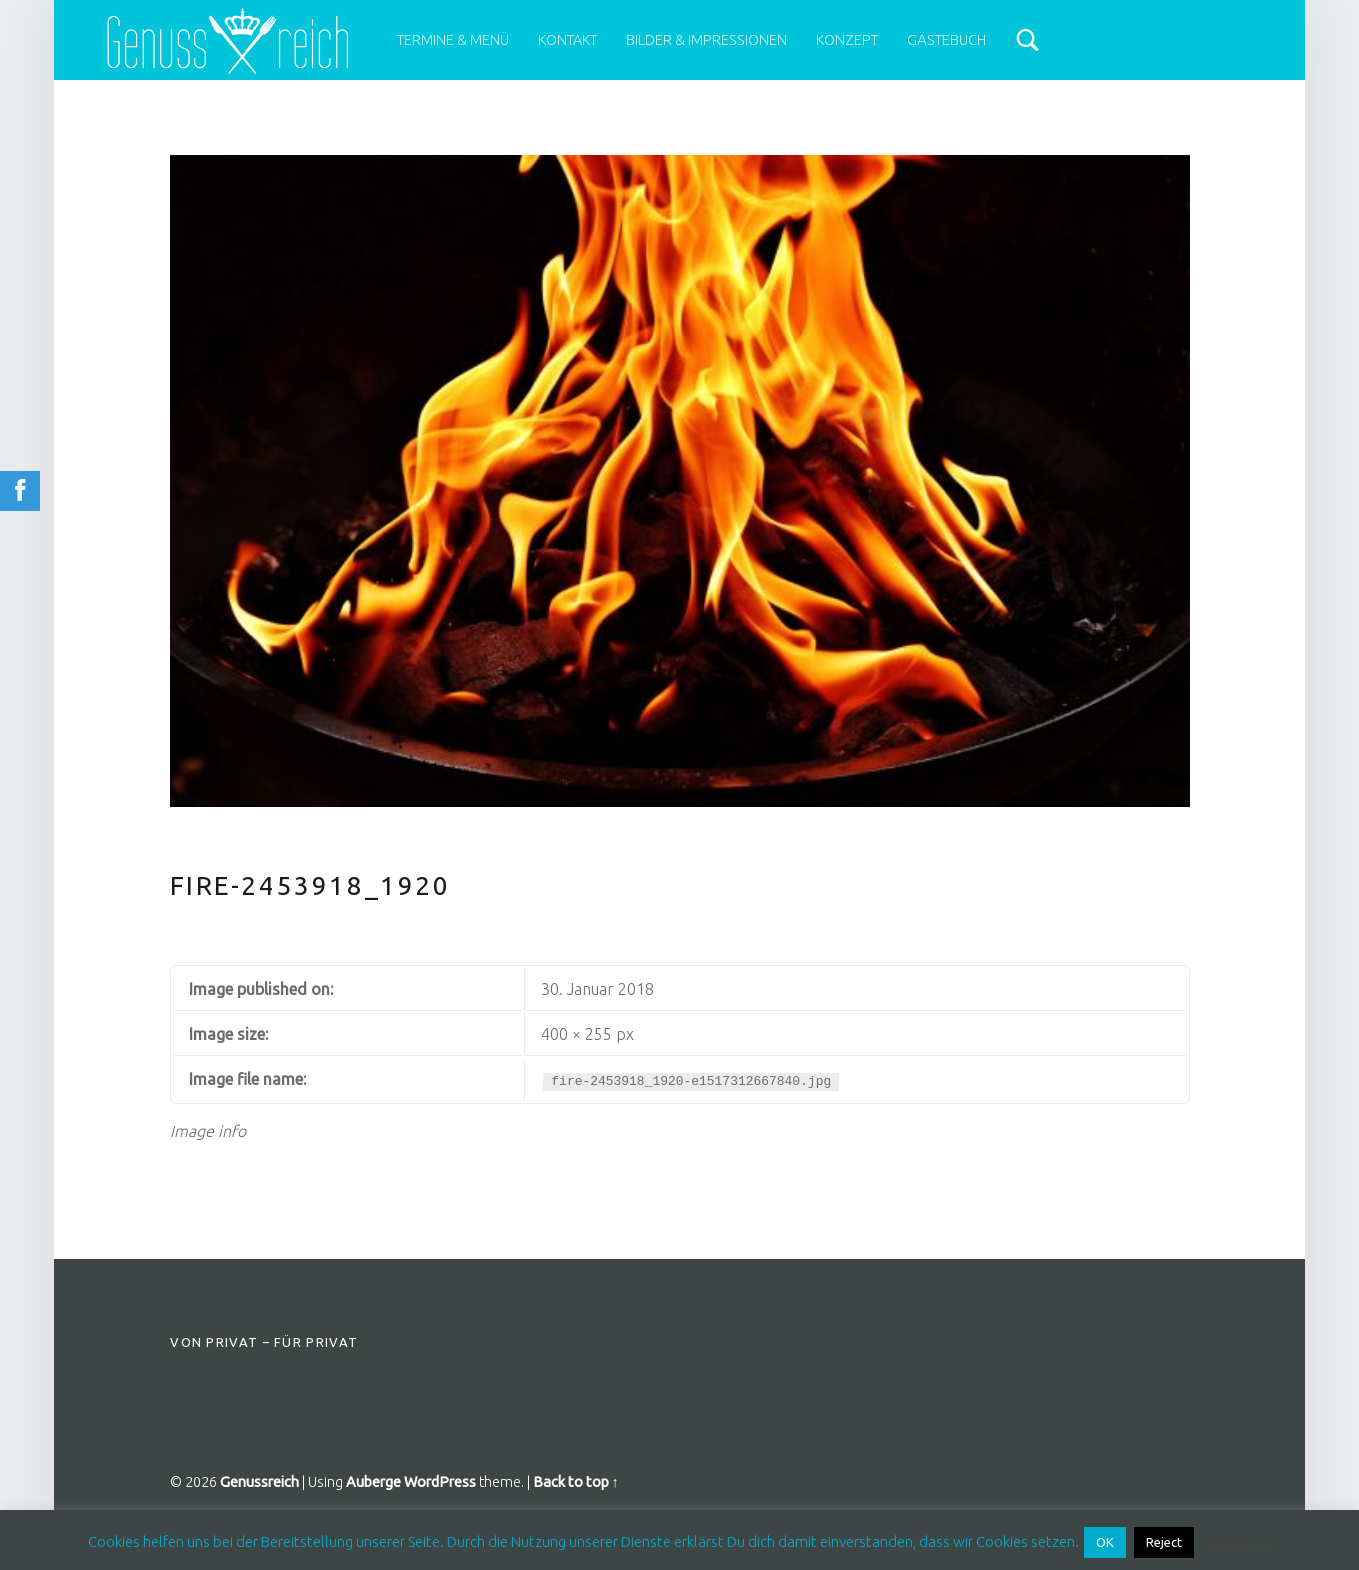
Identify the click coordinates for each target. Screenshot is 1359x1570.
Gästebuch (946, 40)
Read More (1234, 1541)
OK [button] (1105, 1542)
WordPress (440, 1482)
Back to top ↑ (576, 1482)
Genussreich (259, 1482)
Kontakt (567, 40)
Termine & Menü (453, 40)
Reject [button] (1164, 1542)
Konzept (847, 40)
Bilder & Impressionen (706, 40)
